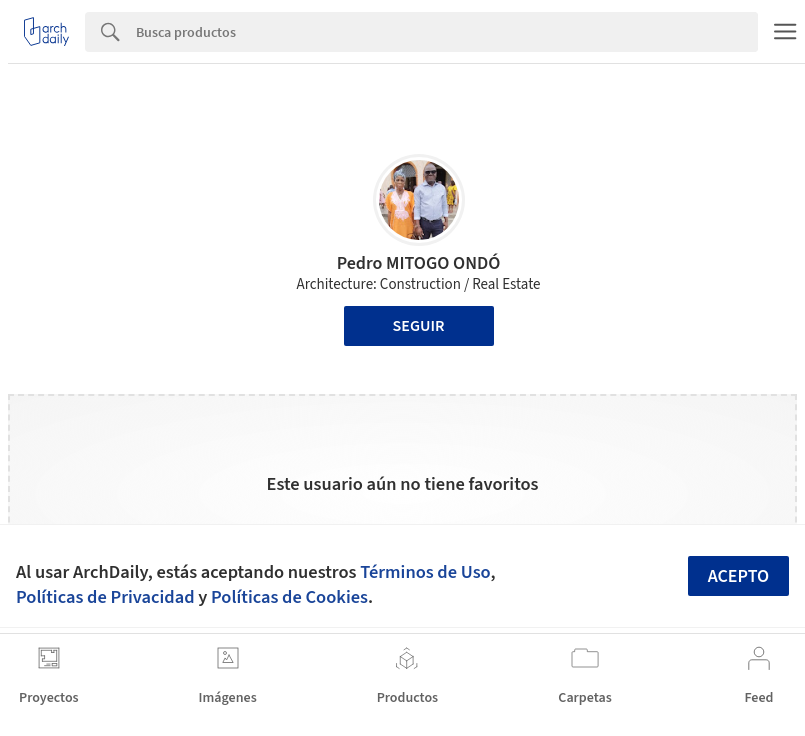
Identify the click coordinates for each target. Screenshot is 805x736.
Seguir (419, 326)
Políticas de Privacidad (105, 597)
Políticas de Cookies (289, 597)
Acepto (739, 576)
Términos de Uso (425, 572)
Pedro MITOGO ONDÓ (419, 263)
